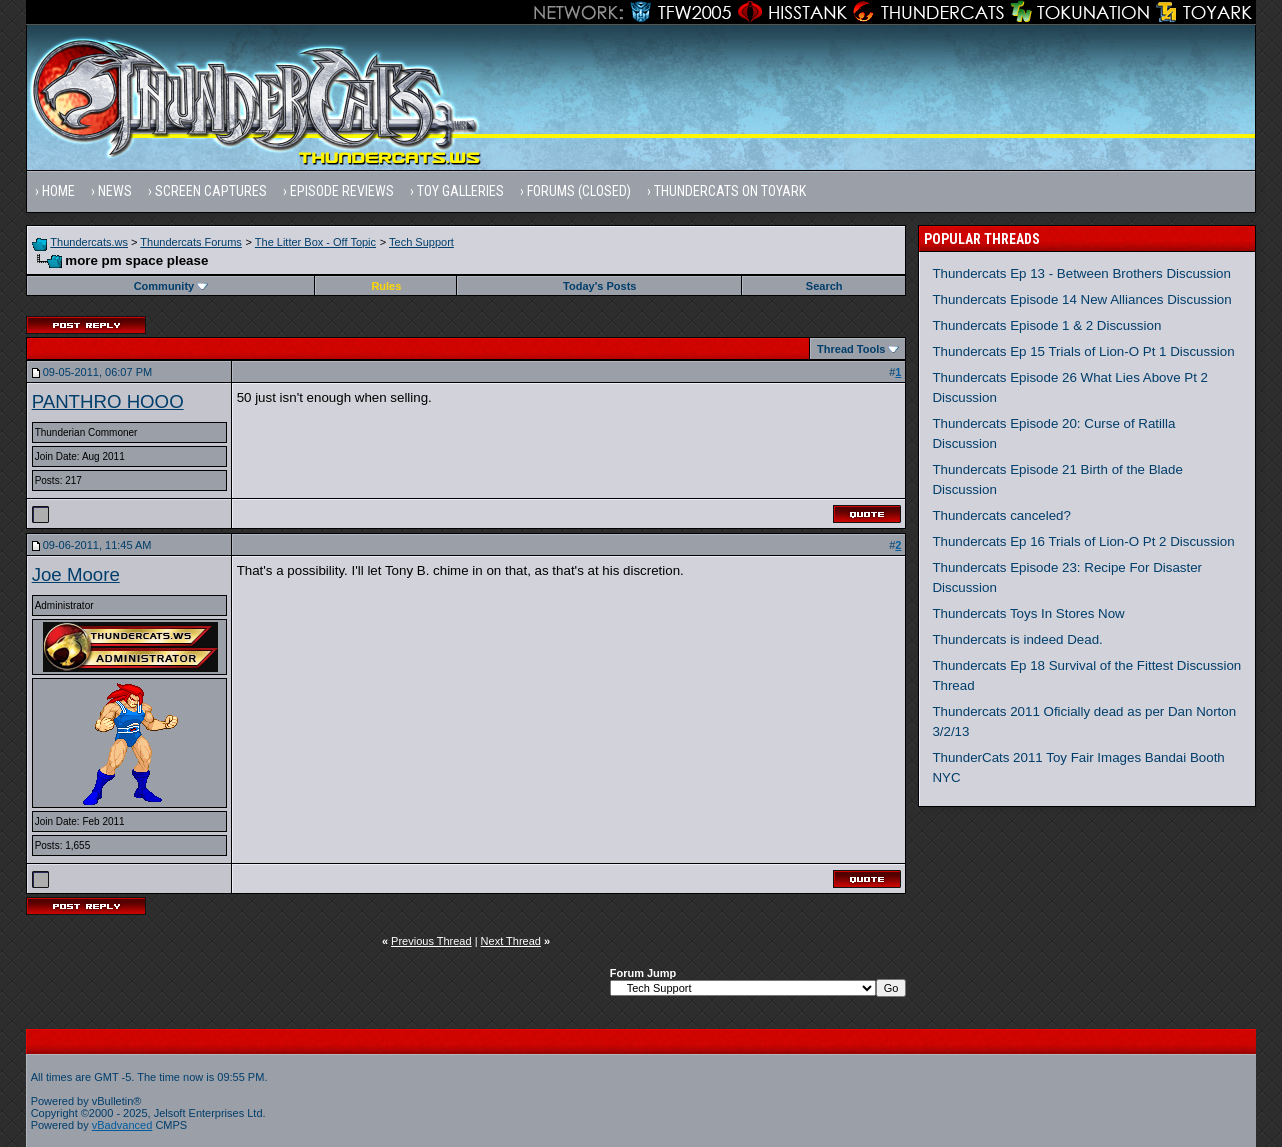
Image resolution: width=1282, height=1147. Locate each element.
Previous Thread (431, 941)
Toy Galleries (460, 191)
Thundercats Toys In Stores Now (1028, 613)
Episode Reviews (342, 191)
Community (171, 286)
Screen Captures (211, 191)
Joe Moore (76, 574)
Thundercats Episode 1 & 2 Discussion (1046, 325)
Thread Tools (851, 349)
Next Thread (511, 941)
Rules (386, 286)
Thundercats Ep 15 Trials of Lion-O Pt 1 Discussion (1083, 351)
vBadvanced (122, 1125)
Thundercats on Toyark (730, 191)
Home (58, 191)
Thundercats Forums (190, 242)
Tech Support (421, 242)
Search (824, 286)
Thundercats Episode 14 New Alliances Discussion (1081, 299)
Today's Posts (599, 286)
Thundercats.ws (89, 242)
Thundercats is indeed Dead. (1017, 639)
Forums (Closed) (579, 191)
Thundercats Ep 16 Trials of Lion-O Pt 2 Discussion (1083, 541)
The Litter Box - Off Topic (315, 242)
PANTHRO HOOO (108, 401)
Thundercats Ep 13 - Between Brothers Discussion (1081, 273)
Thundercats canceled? (1001, 515)
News (115, 191)
